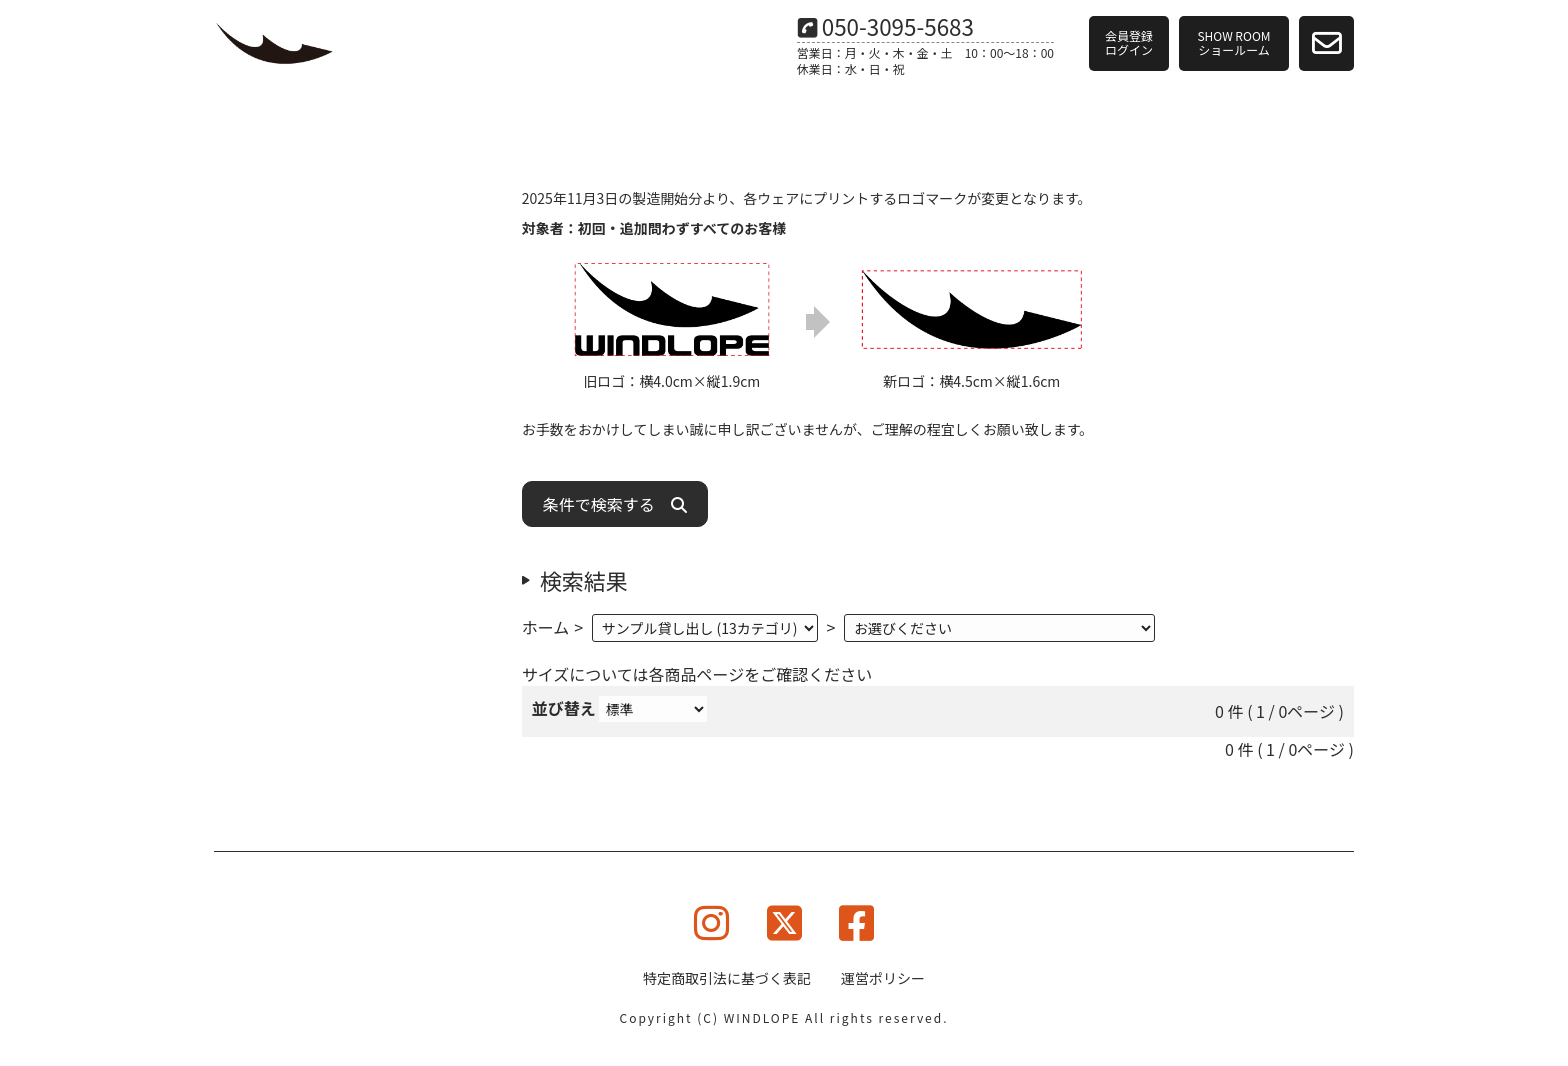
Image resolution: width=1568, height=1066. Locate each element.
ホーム (546, 627)
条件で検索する (615, 504)
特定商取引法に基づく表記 (727, 978)
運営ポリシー (883, 978)
